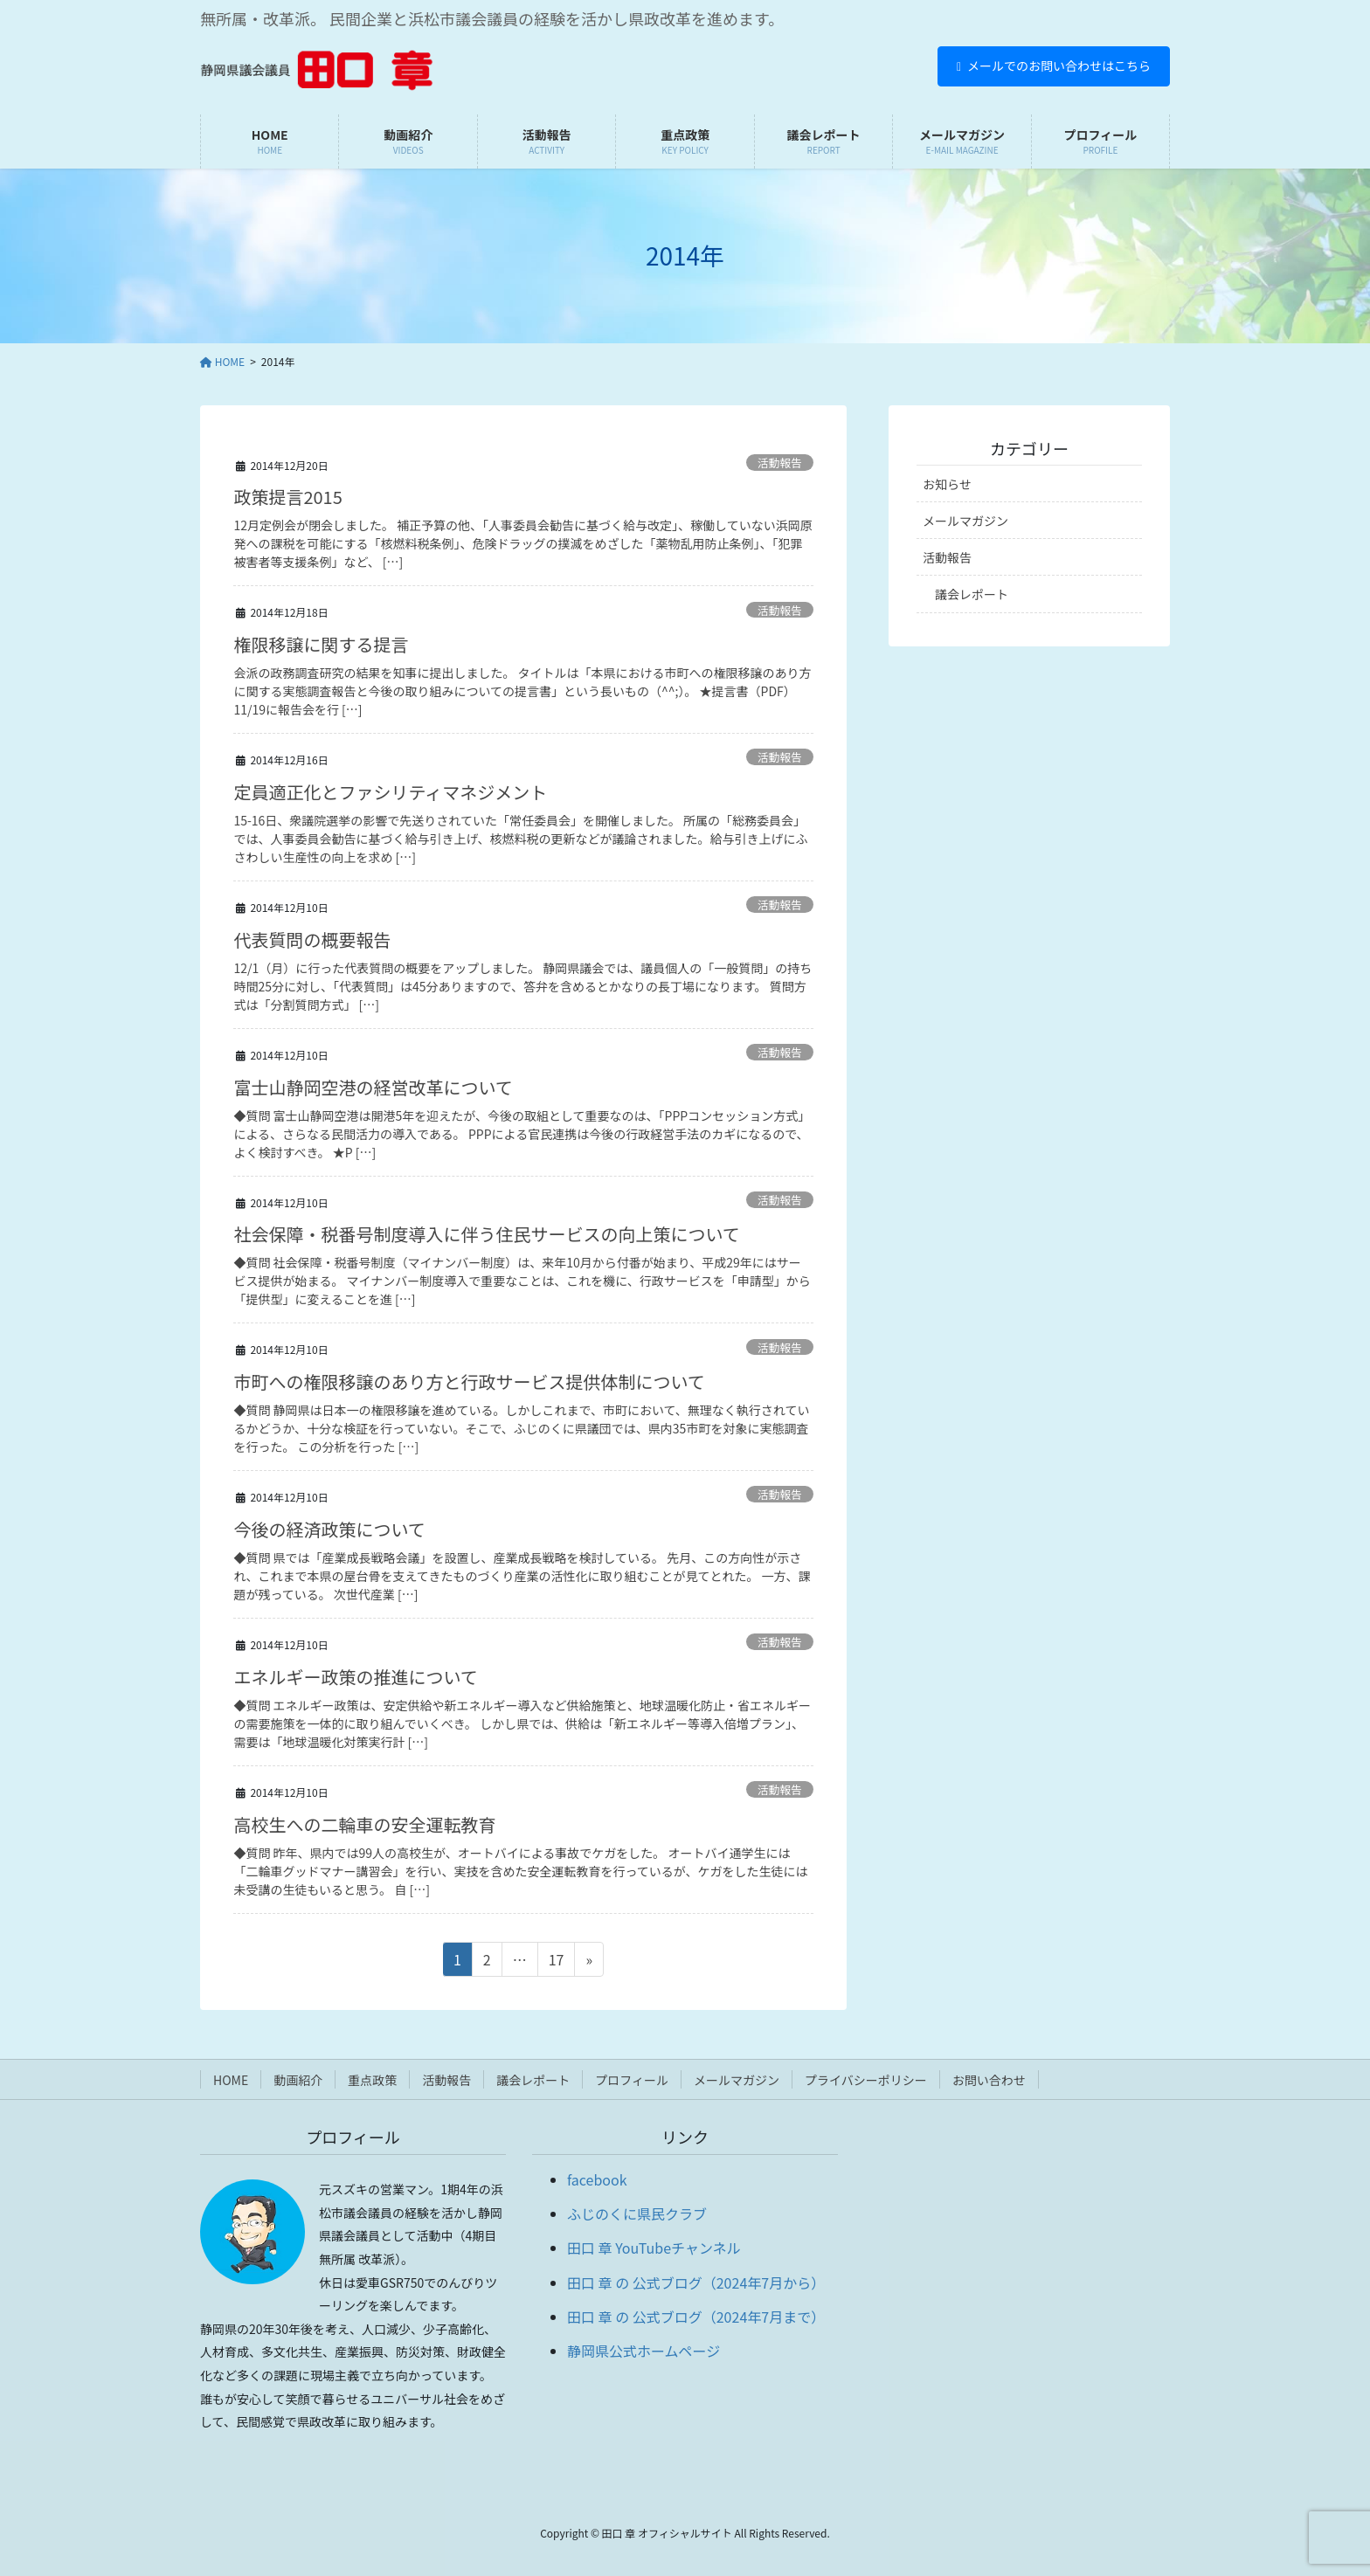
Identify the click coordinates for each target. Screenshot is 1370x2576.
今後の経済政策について (329, 1529)
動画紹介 (297, 2080)
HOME (230, 2080)
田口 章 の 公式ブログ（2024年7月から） (696, 2282)
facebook (597, 2179)
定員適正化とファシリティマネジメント (390, 792)
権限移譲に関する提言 (320, 644)
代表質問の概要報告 (312, 939)
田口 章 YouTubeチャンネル (654, 2247)
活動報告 (780, 462)
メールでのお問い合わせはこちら (1054, 65)
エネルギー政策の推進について (355, 1676)
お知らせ (947, 484)
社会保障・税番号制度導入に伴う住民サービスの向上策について (486, 1234)
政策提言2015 (287, 496)
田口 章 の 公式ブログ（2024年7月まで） (696, 2316)
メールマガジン (965, 520)
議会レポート (971, 594)
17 (556, 1962)
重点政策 (372, 2080)
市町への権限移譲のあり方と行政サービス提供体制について (468, 1381)
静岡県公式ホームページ (643, 2350)
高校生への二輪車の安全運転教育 (364, 1824)
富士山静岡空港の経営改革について (372, 1087)
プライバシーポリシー (866, 2080)
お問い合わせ (989, 2080)
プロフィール (631, 2080)
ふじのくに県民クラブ (637, 2213)
